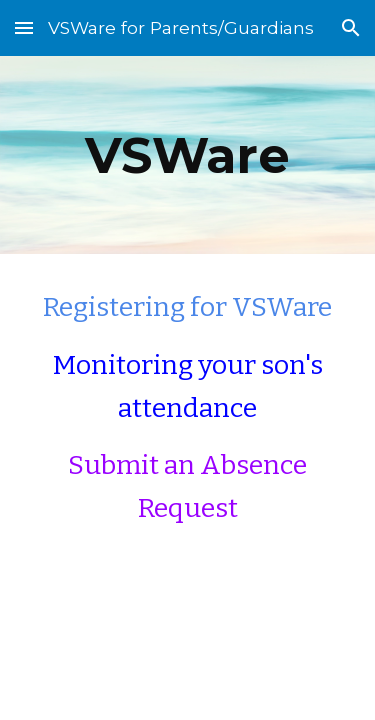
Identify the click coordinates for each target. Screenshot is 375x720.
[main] (188, 155)
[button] (24, 27)
